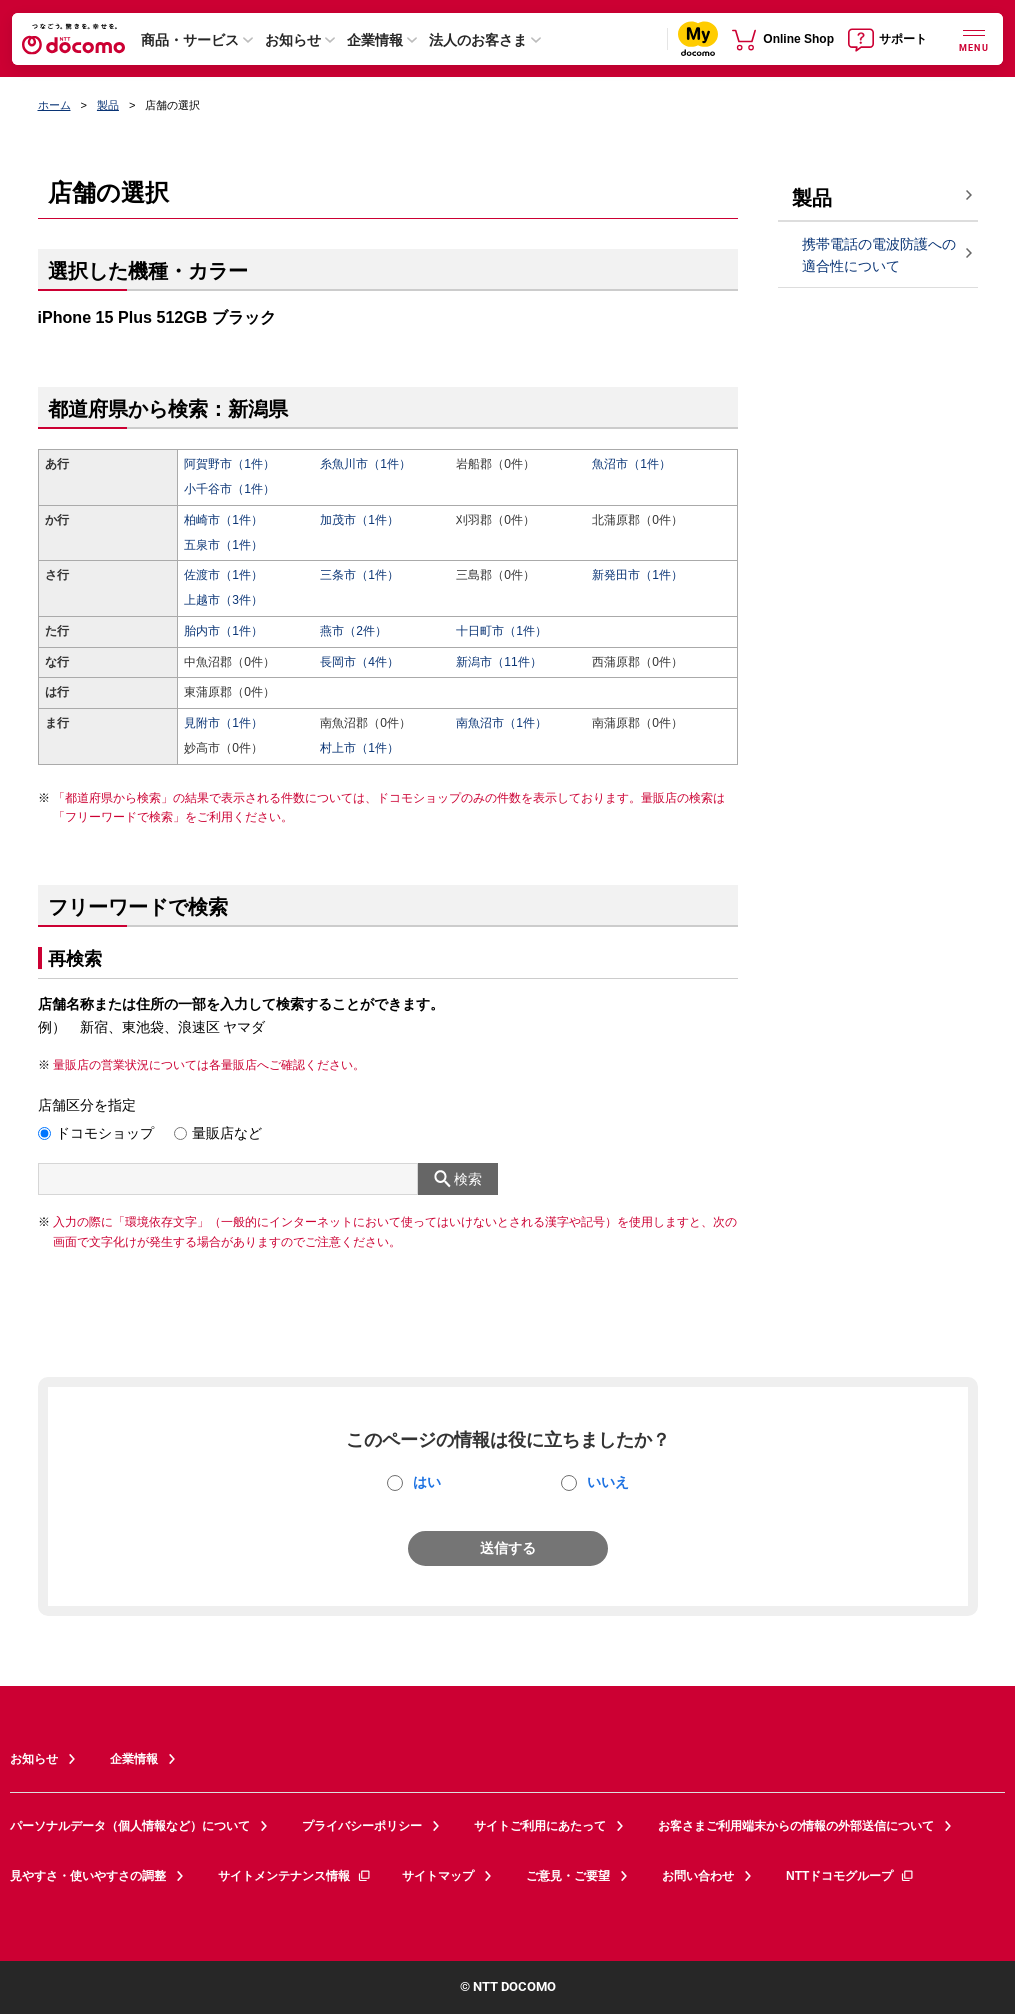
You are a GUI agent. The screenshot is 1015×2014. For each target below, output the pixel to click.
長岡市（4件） (359, 662)
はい (427, 1482)
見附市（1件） (223, 723)
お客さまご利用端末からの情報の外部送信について (796, 1826)
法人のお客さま (478, 40)
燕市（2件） (353, 631)
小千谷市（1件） (229, 489)
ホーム (54, 105)
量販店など (227, 1133)
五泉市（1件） (223, 545)
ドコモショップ (105, 1133)
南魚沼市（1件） (501, 723)
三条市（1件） (359, 575)
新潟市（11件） (498, 662)
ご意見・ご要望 (568, 1876)
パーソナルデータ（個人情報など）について (130, 1826)
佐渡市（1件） (223, 575)
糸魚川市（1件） (365, 464)
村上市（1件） (359, 748)
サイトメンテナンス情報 (295, 1876)
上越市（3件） (223, 600)
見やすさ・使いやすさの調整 (88, 1876)
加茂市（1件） (359, 520)
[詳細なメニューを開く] (974, 38)
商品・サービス (190, 40)
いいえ (608, 1482)
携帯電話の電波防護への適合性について (879, 255)
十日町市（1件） (501, 631)
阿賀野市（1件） (229, 464)
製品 (108, 105)
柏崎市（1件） (223, 520)
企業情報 (375, 40)
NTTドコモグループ (850, 1876)
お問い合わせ (698, 1876)
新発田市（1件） (637, 575)
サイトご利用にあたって (540, 1826)
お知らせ (293, 40)
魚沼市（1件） (631, 464)
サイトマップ (438, 1876)
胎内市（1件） (223, 631)
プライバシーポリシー (362, 1826)
